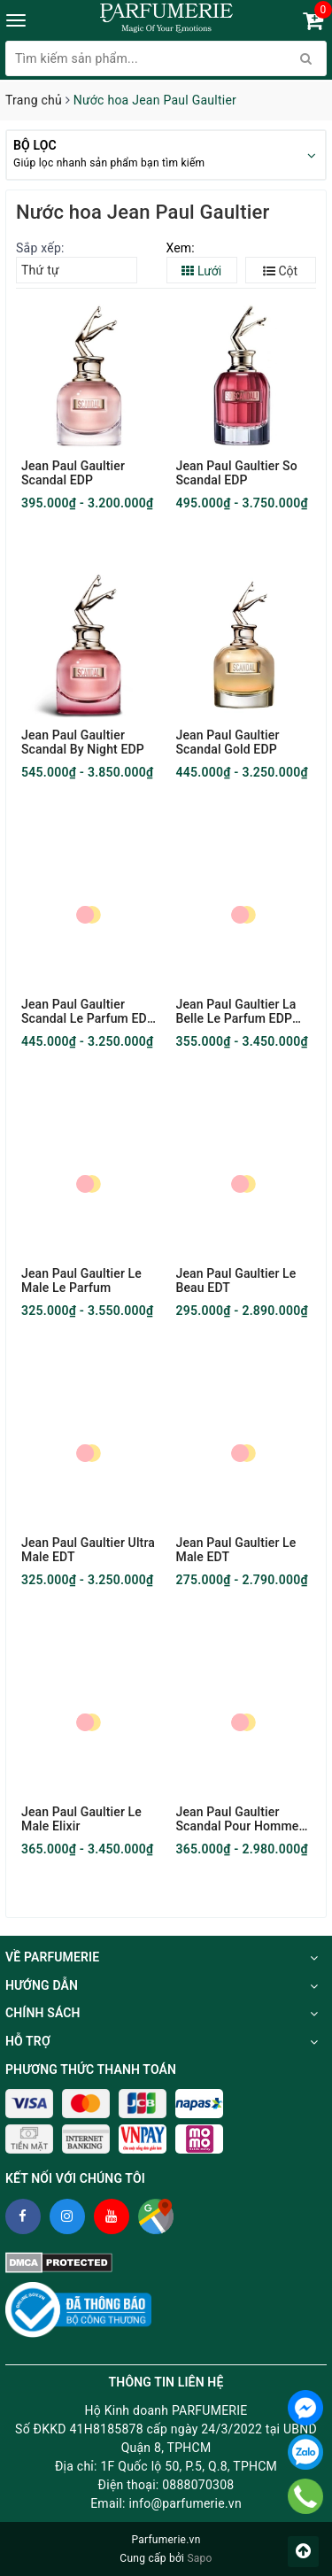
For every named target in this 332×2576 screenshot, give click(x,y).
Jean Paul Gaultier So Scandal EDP (236, 473)
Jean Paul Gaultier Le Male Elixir (81, 1819)
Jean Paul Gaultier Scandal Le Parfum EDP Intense (88, 1011)
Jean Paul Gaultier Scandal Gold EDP (228, 742)
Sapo (199, 2558)
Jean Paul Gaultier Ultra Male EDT (88, 1550)
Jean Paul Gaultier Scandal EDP (73, 473)
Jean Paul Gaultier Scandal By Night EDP (82, 742)
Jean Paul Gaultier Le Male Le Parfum (81, 1280)
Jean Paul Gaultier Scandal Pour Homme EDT (237, 1819)
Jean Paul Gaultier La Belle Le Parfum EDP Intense (236, 1011)
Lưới (201, 271)
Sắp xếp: (40, 248)
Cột (280, 271)
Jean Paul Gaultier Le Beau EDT (236, 1280)
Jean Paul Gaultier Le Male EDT (236, 1550)
